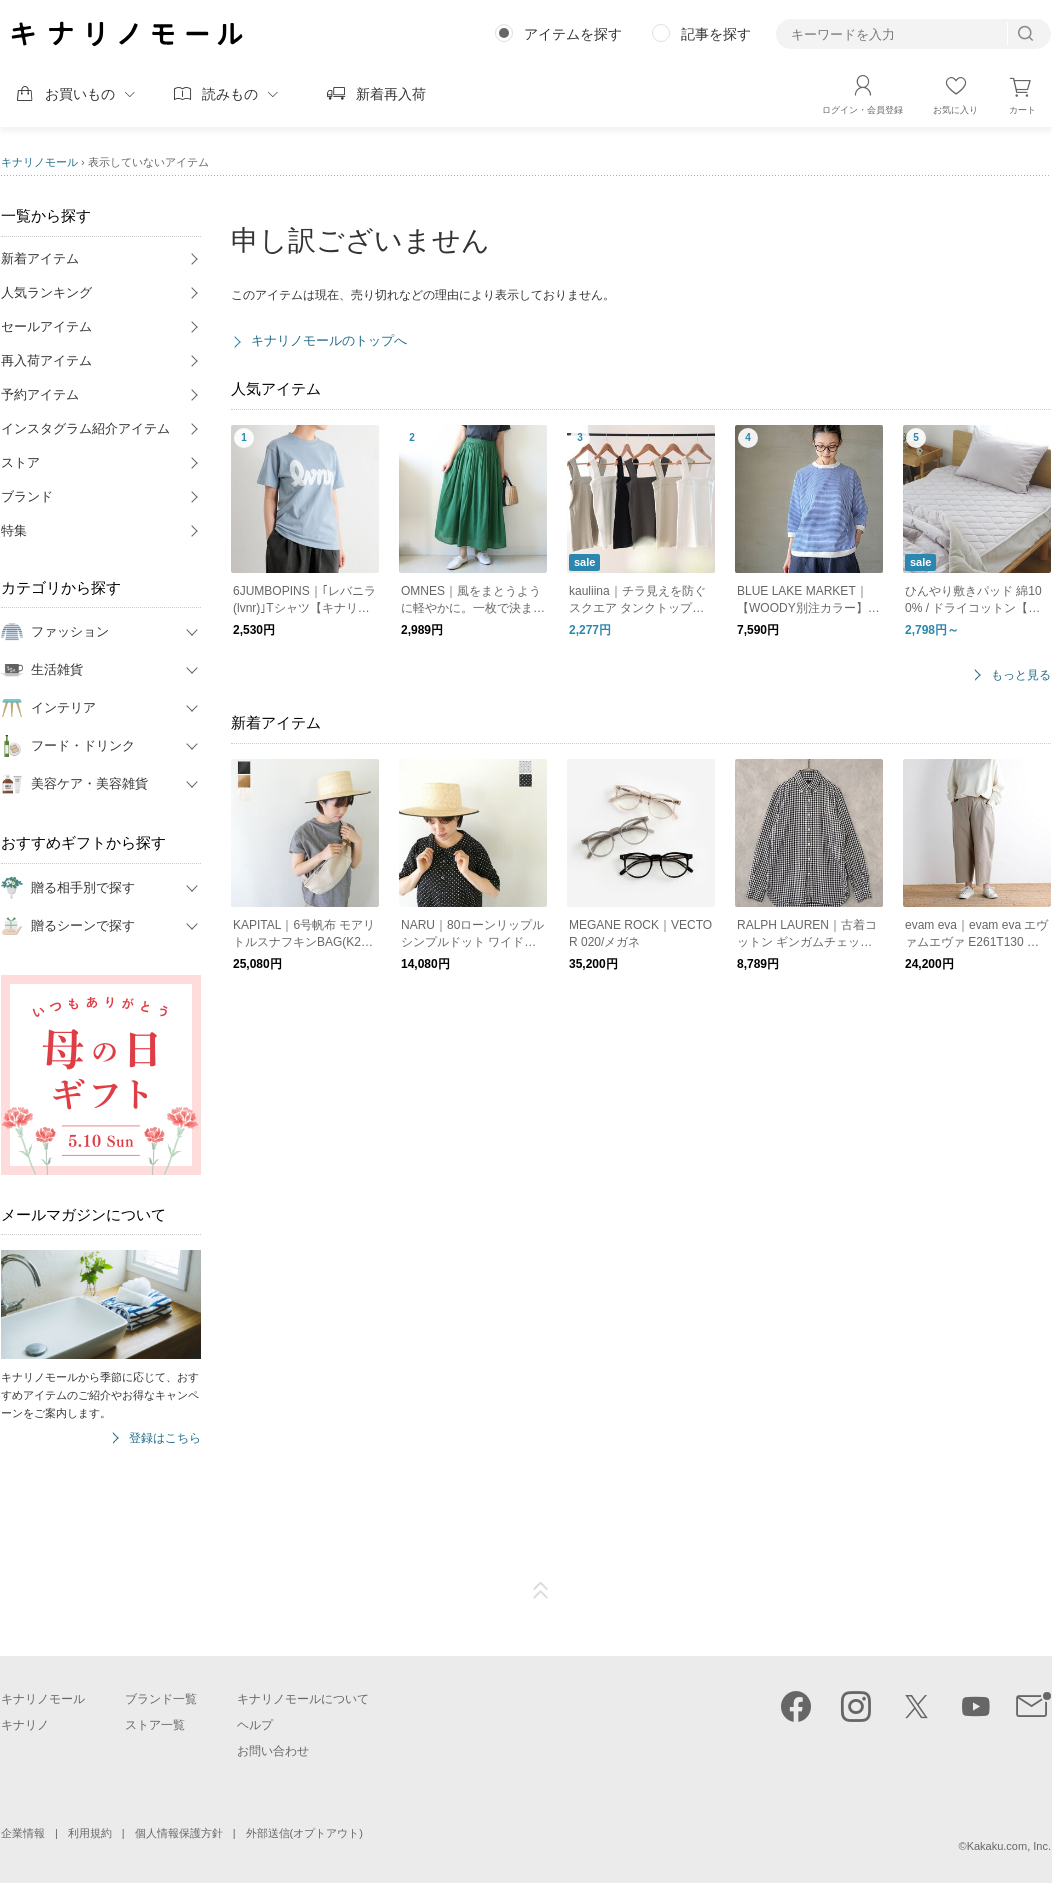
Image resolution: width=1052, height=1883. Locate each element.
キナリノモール (39, 162)
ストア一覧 (155, 1725)
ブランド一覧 (161, 1699)
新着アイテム (40, 258)
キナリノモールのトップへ (329, 340)
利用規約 (90, 1833)
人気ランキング (46, 292)
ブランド (27, 496)
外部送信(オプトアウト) (304, 1833)
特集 (14, 530)
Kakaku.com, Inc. (1009, 1846)
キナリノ (25, 1725)
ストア (20, 462)
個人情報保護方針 (179, 1833)
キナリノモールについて (303, 1699)
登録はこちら (165, 1438)
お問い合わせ (273, 1751)
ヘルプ (255, 1725)
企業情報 (23, 1833)
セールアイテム (46, 326)
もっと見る (1021, 675)
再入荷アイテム (46, 360)
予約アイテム (40, 394)
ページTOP (541, 1591)
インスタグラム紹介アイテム (85, 428)
